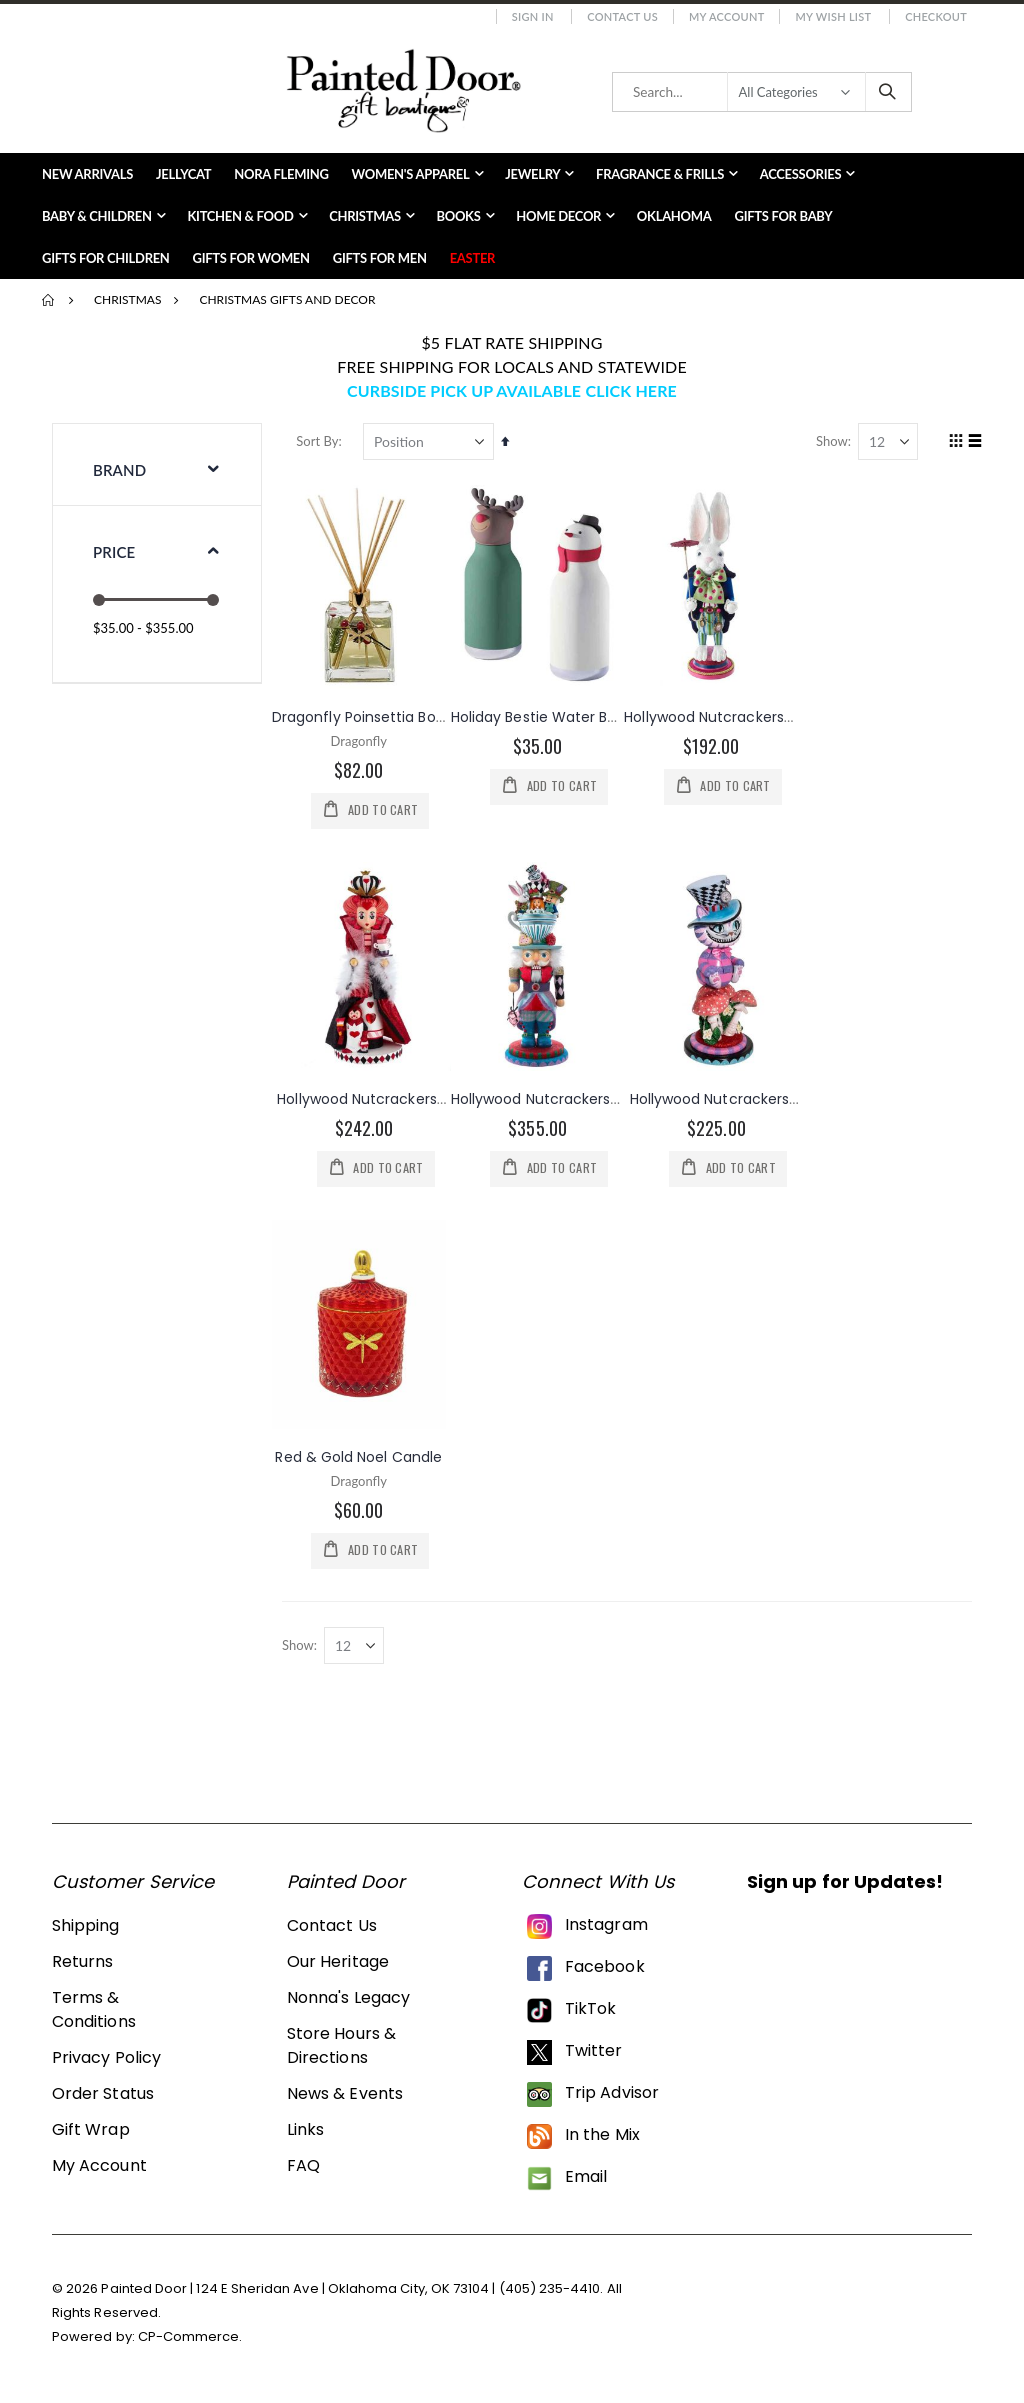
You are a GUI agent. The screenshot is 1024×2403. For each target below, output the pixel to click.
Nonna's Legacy (348, 2000)
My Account (727, 16)
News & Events (345, 2096)
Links (305, 2132)
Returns (82, 1964)
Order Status (103, 2096)
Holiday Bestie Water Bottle (550, 716)
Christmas (127, 300)
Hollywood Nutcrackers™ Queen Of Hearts (429, 1099)
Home (49, 300)
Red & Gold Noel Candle (363, 1457)
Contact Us (622, 16)
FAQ (303, 2168)
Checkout (936, 16)
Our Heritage (338, 1964)
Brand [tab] (119, 470)
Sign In (533, 16)
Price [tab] (114, 552)
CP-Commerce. (190, 2339)
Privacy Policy (106, 2060)
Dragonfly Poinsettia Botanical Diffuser (413, 716)
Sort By (322, 441)
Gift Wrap (91, 2132)
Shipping (86, 1928)
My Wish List (833, 16)
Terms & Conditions (94, 2012)
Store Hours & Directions (341, 2048)
